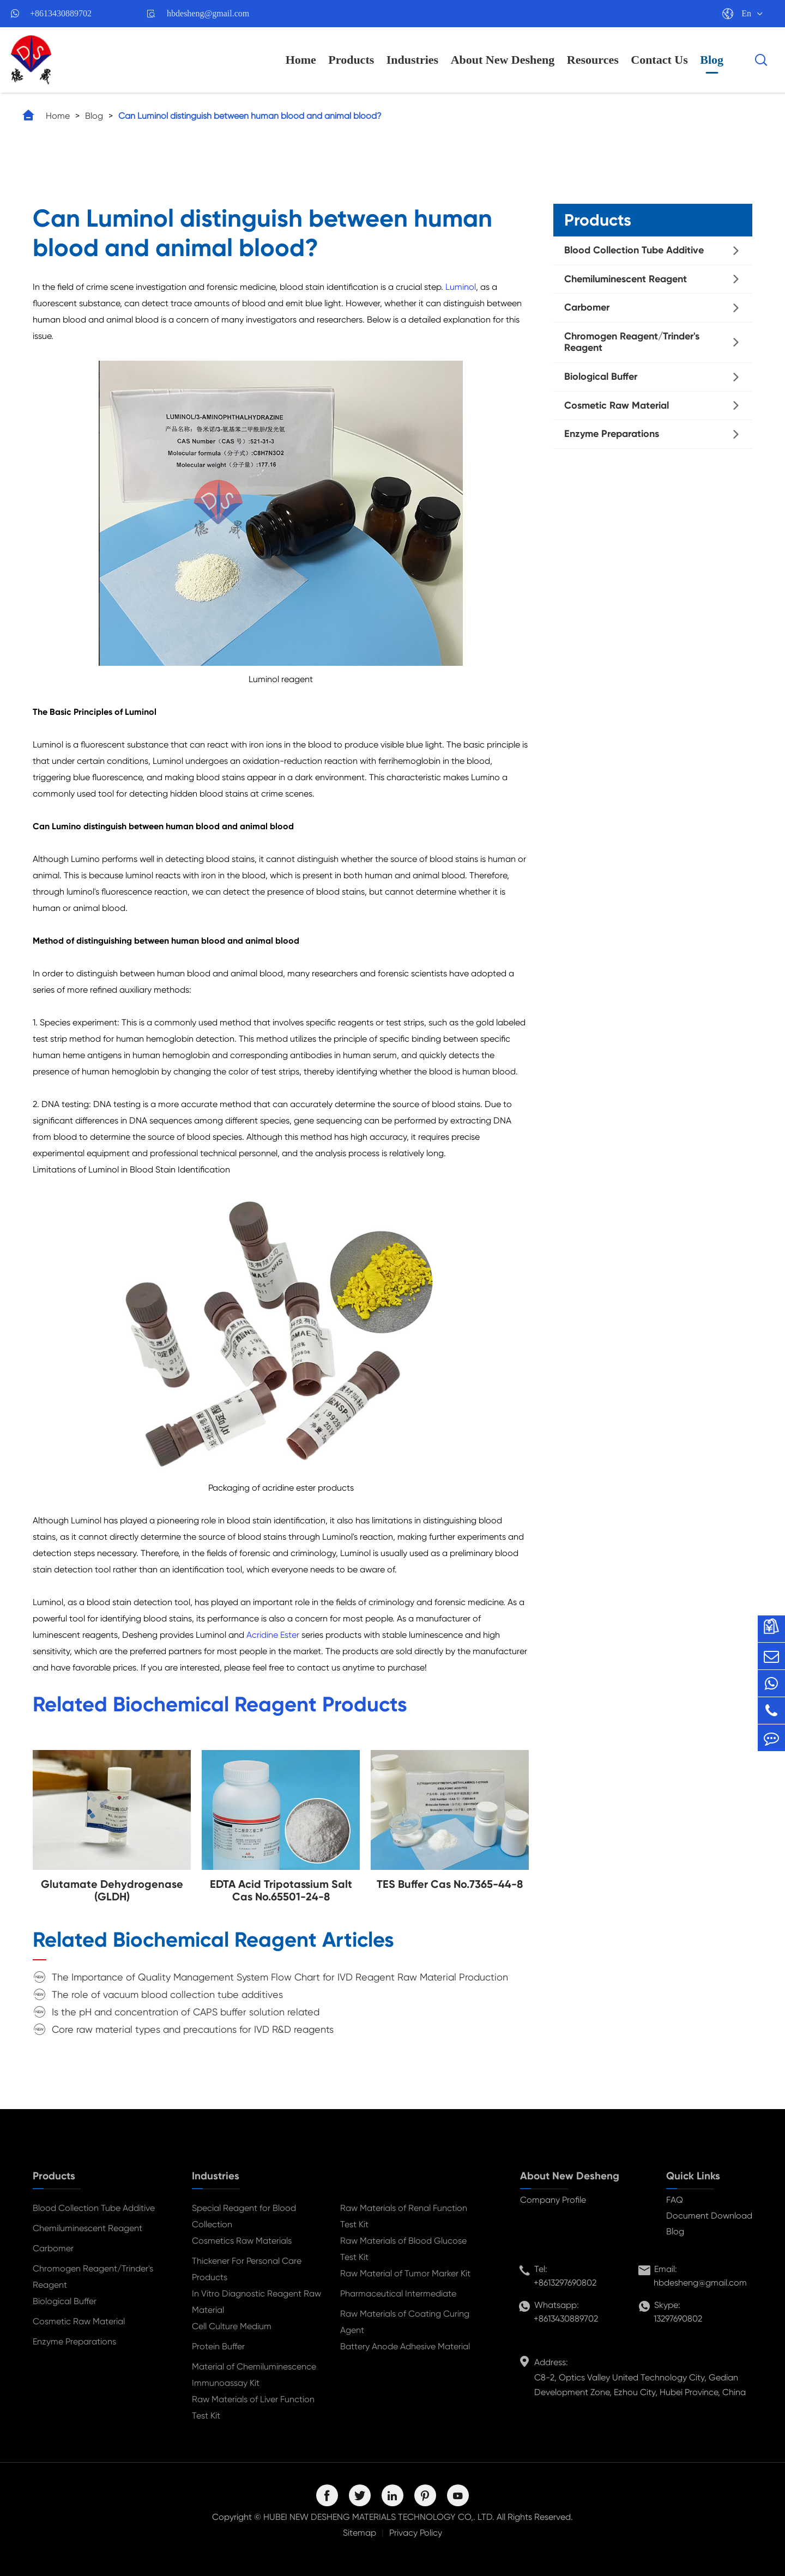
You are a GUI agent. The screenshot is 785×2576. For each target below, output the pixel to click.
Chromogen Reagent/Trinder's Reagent (631, 342)
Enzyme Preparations (611, 434)
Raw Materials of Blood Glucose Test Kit (403, 2248)
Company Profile (553, 2200)
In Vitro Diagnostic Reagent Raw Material (256, 2301)
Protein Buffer (218, 2346)
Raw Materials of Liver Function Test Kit (253, 2407)
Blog (711, 59)
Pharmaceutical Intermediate (398, 2293)
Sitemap (359, 2533)
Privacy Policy (415, 2533)
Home (301, 59)
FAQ (674, 2200)
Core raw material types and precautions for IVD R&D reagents (193, 2029)
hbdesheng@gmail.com (208, 13)
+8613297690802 (565, 2282)
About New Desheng (503, 59)
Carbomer (586, 307)
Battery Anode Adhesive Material (405, 2346)
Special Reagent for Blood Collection (244, 2216)
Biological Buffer (600, 376)
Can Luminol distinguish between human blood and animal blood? (250, 116)
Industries (412, 59)
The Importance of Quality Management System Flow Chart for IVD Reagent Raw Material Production (280, 1977)
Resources (593, 59)
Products (351, 59)
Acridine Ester (272, 1635)
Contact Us (659, 59)
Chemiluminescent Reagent (625, 279)
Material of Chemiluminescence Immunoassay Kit (254, 2374)
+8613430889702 (61, 13)
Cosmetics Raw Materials (242, 2240)
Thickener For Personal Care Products (246, 2269)
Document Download (709, 2215)
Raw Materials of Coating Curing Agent (404, 2321)
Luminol (460, 287)
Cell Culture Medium (231, 2326)
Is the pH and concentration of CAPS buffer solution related (185, 2012)
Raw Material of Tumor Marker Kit (405, 2273)
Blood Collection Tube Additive (634, 250)
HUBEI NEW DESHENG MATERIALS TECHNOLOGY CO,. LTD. (378, 2517)
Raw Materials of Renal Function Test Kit (403, 2216)
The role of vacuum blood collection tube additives (167, 1994)
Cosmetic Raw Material (616, 405)
